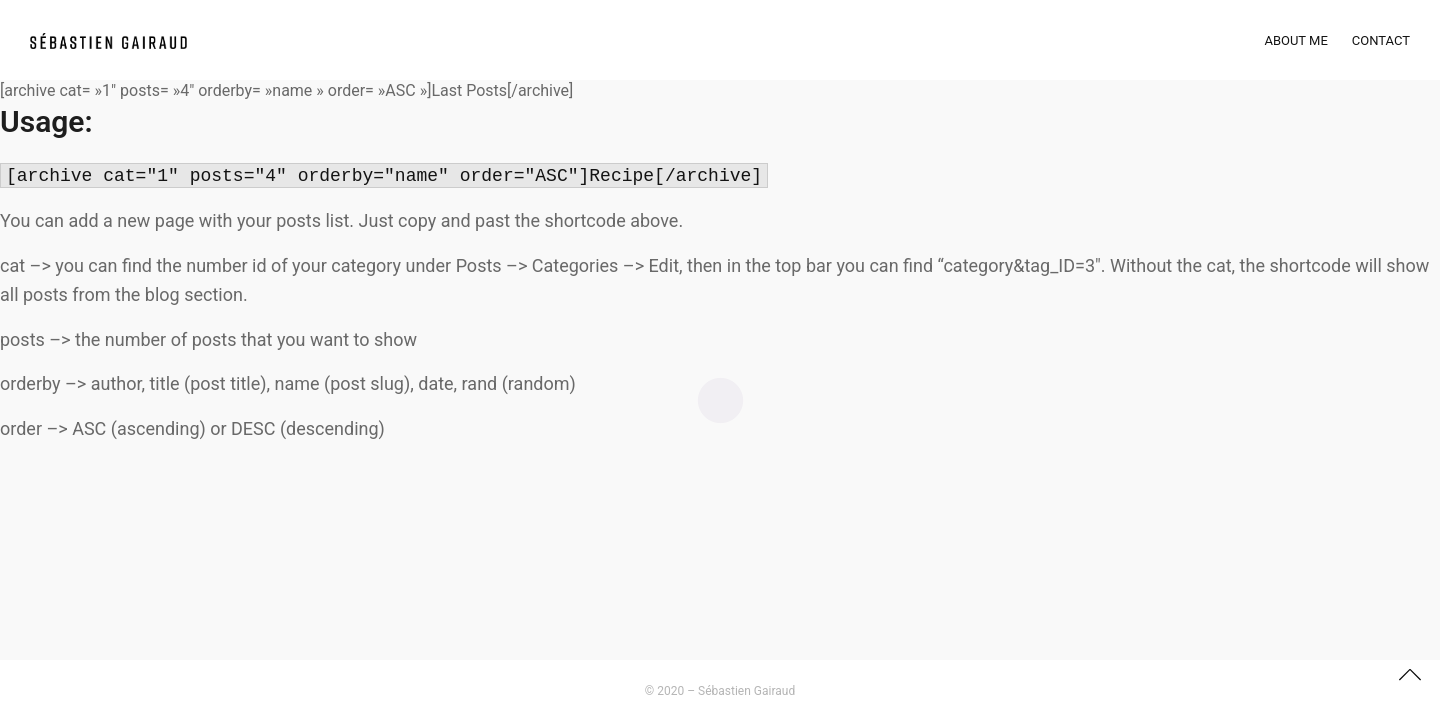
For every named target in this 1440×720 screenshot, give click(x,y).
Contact (1381, 40)
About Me (1295, 40)
